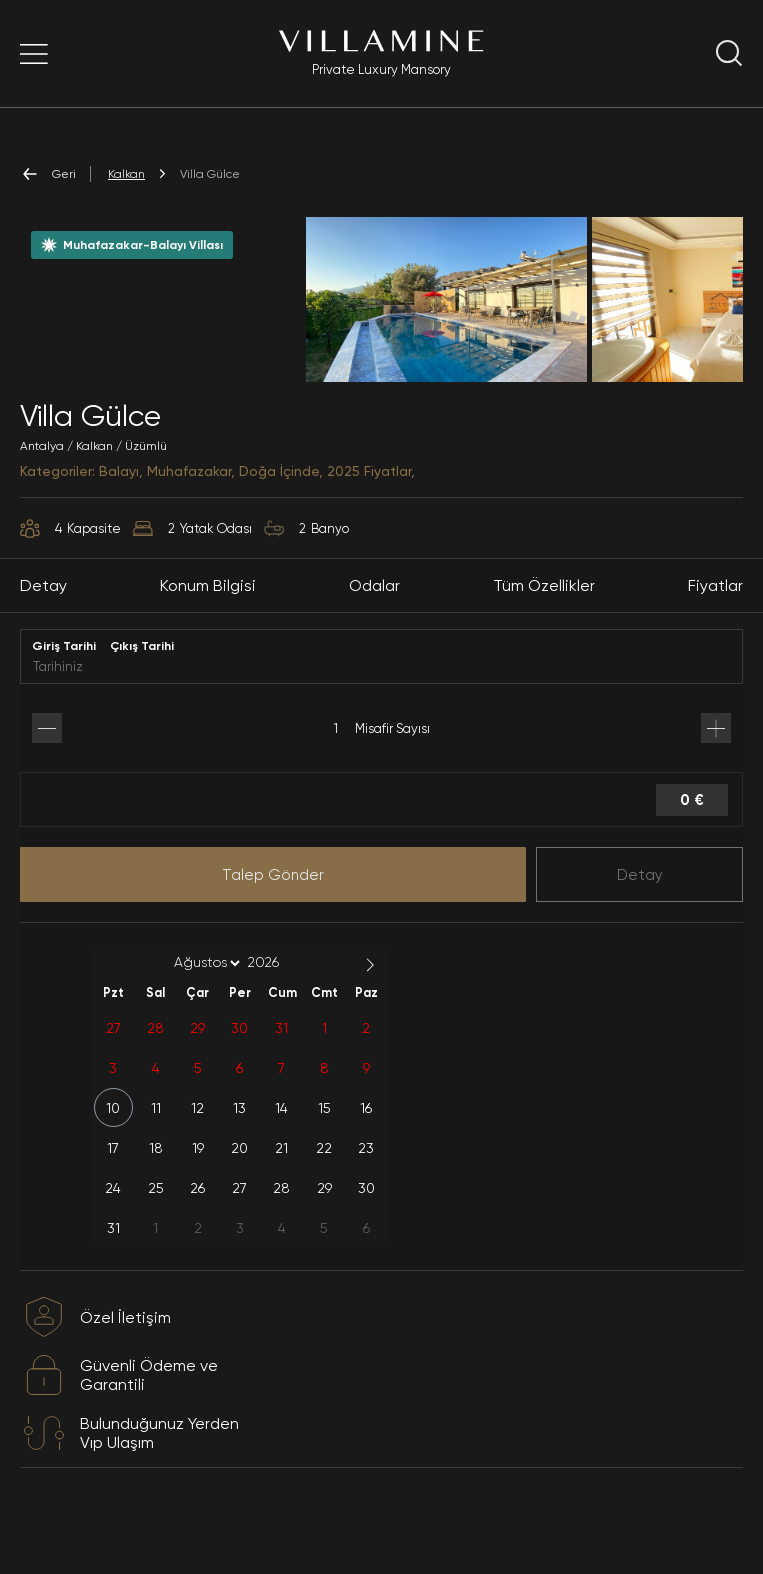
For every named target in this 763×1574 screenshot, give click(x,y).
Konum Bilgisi (208, 631)
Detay (640, 920)
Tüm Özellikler (544, 631)
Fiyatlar (715, 631)
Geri (48, 174)
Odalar (374, 631)
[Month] (204, 1009)
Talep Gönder (273, 920)
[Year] (279, 1008)
